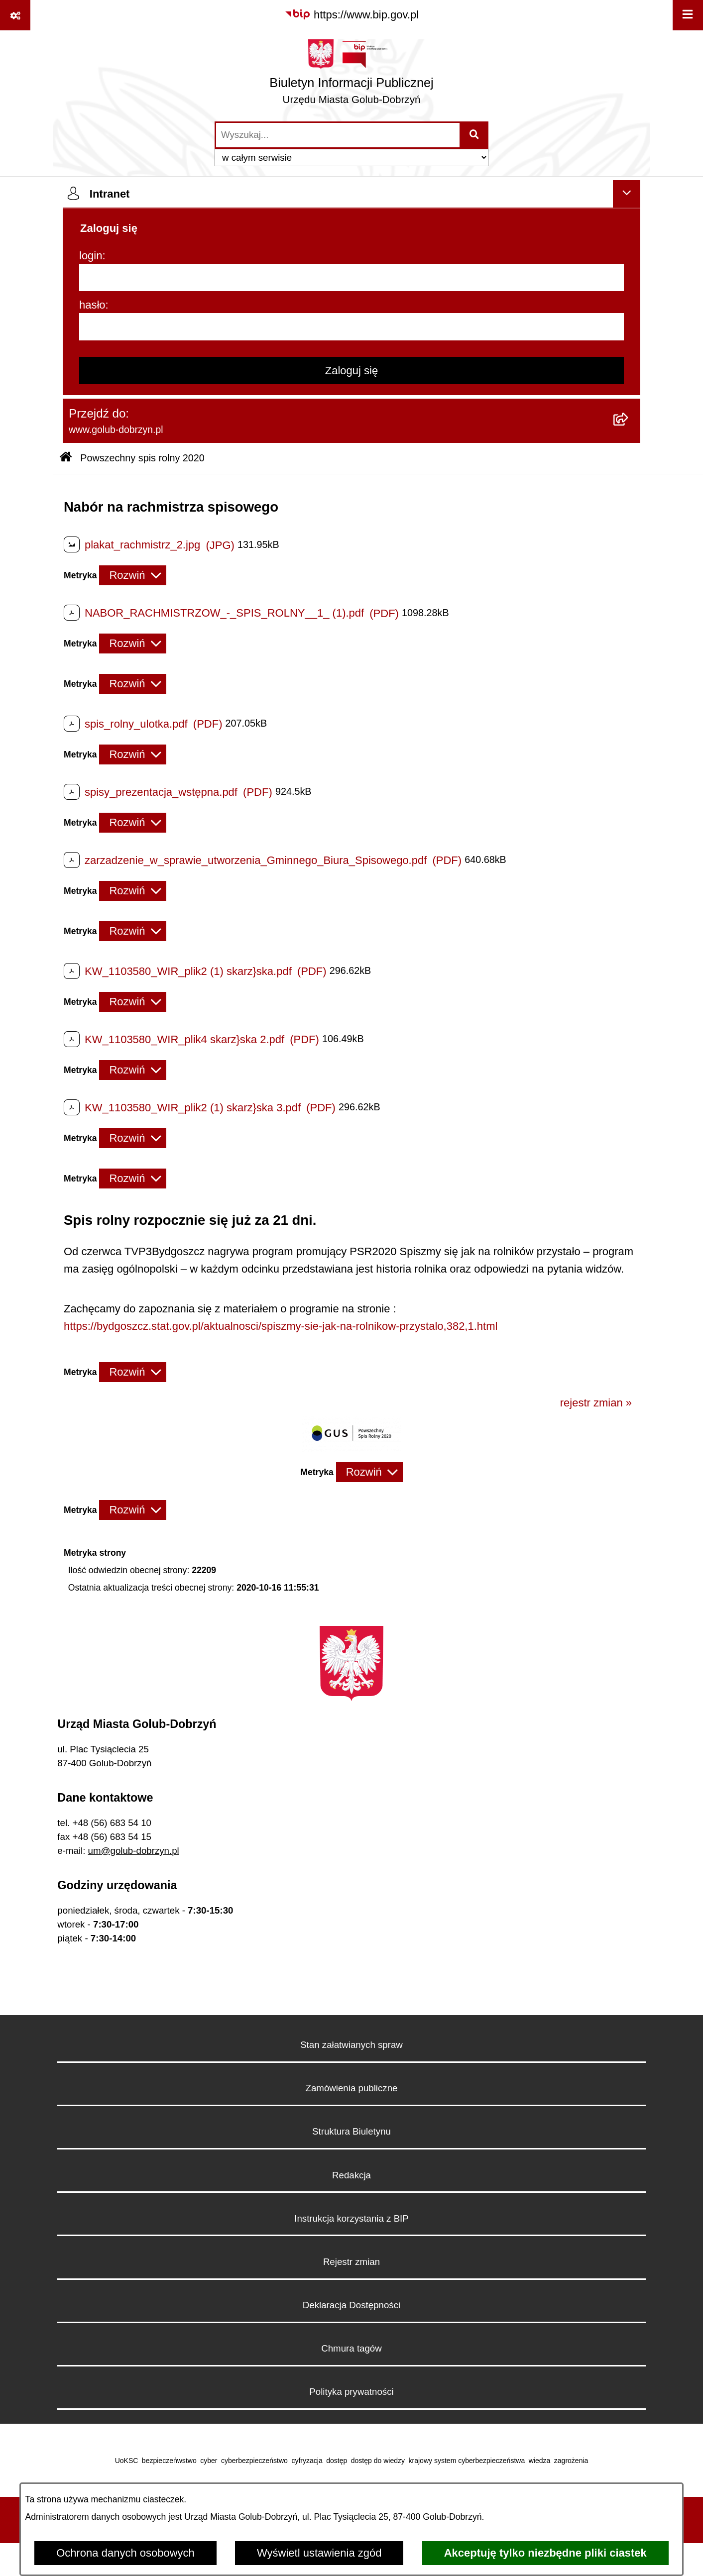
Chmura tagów (351, 2348)
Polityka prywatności (351, 2391)
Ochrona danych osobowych (125, 2553)
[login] (351, 277)
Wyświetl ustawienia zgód (319, 2553)
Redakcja (351, 2175)
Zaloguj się (351, 370)
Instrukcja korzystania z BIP (351, 2218)
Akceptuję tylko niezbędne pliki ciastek (545, 2553)
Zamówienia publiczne (352, 2088)
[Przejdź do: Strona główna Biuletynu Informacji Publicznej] (65, 458)
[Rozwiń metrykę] (132, 575)
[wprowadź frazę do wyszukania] (338, 135)
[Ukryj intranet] (626, 194)
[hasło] (351, 326)
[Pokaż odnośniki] (15, 15)
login (90, 255)
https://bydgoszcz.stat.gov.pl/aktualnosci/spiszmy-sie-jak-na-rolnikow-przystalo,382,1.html (280, 1326)
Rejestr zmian (351, 2261)
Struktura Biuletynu (351, 2131)
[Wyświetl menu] (688, 15)
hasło (92, 305)
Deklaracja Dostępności (351, 2305)
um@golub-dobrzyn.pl (133, 1850)
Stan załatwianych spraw (351, 2044)
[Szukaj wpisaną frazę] (474, 135)
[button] (351, 1448)
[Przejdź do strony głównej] (351, 75)
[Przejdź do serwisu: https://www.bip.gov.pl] (351, 14)
